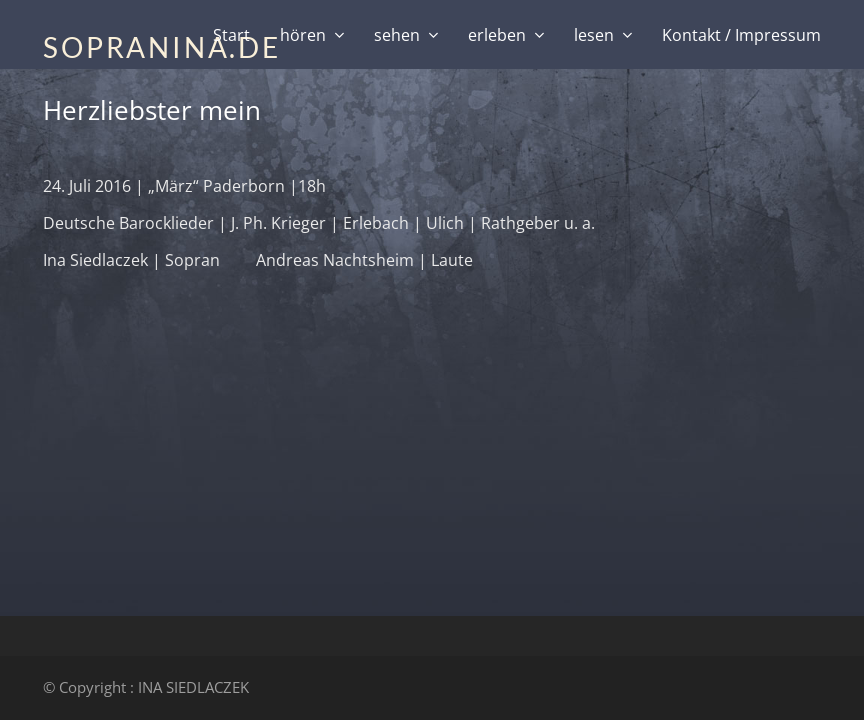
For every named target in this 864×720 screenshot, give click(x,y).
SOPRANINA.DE (162, 47)
